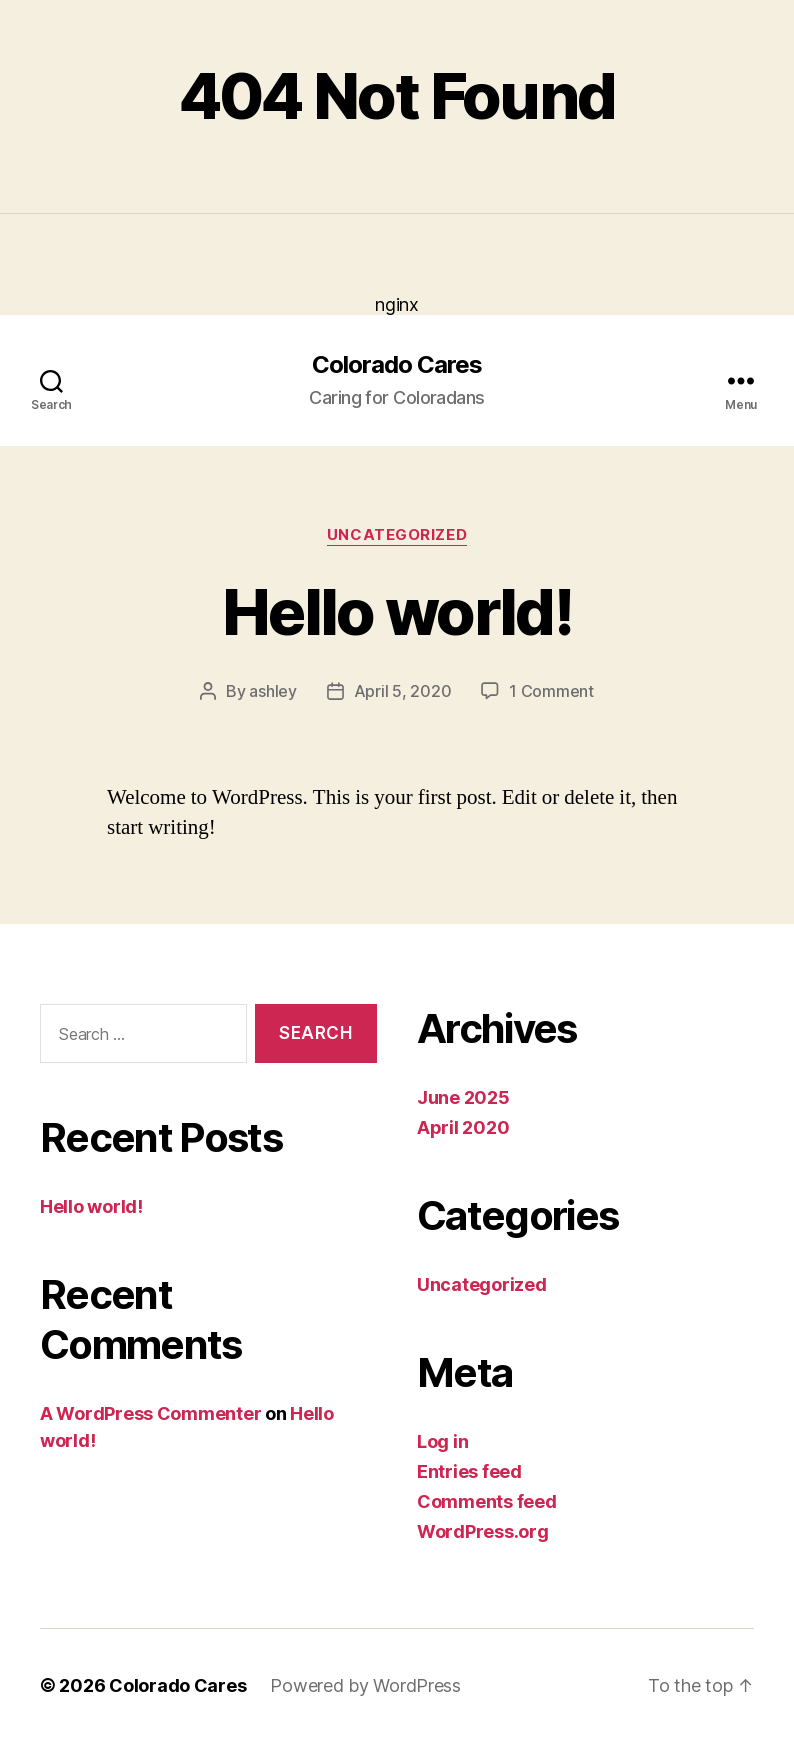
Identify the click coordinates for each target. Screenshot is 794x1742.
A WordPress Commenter (150, 1413)
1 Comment (551, 691)
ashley (272, 691)
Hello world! (397, 611)
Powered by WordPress (365, 1685)
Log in (442, 1441)
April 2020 (463, 1127)
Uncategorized (397, 535)
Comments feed (487, 1501)
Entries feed (469, 1471)
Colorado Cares (397, 365)
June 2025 (463, 1097)
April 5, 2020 (403, 691)
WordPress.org (483, 1531)
